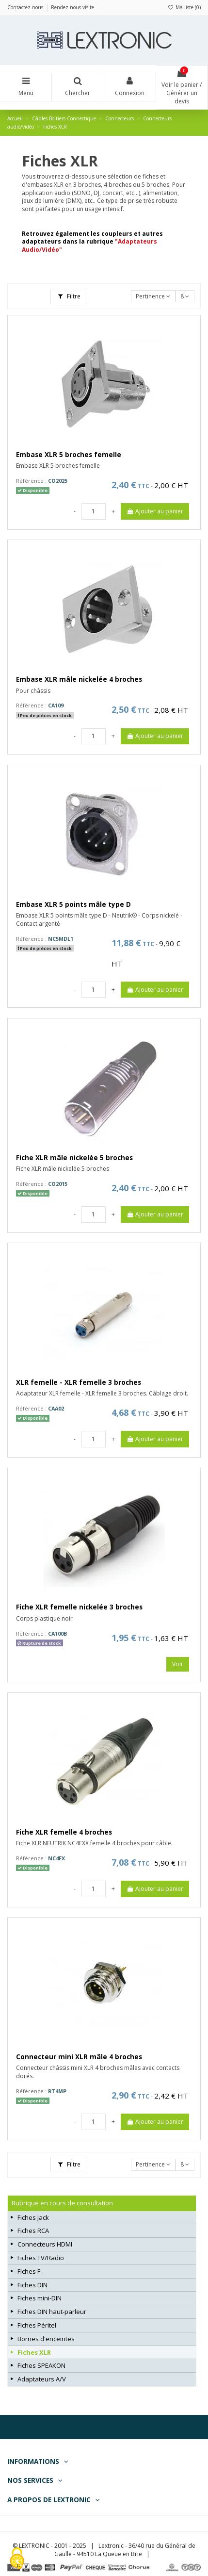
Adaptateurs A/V (41, 2379)
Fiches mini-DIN (39, 2298)
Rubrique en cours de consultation (62, 2203)
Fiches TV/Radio (40, 2257)
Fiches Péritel (36, 2325)
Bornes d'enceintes (46, 2338)
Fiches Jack (33, 2217)
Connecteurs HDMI (44, 2244)
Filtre (69, 296)
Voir (177, 1664)
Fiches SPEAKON (41, 2365)
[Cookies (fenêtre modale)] (17, 2559)
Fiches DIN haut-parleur (51, 2311)
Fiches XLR (34, 2352)
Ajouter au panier (155, 511)
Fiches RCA (33, 2230)
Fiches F (28, 2271)
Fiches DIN (32, 2285)
